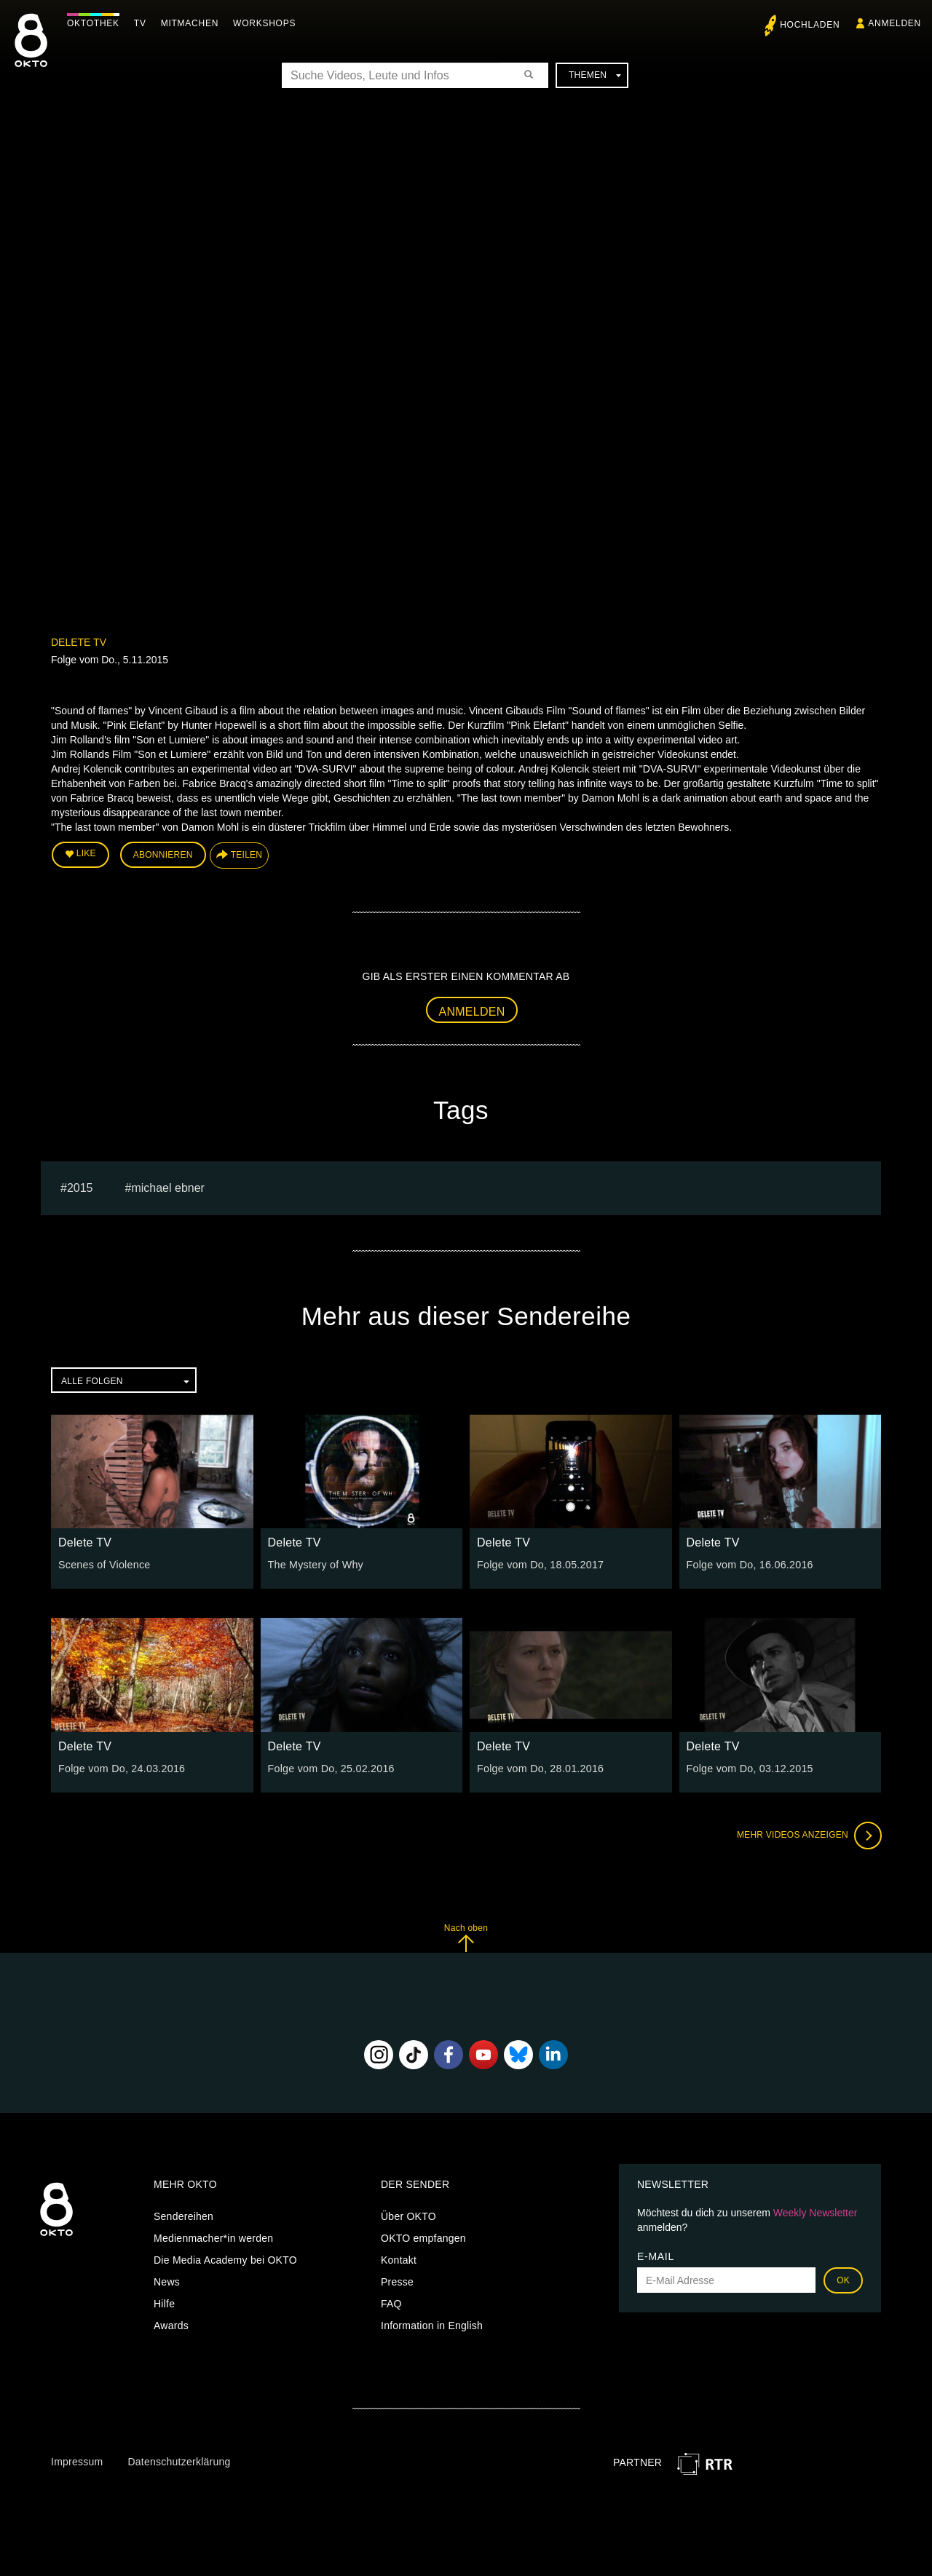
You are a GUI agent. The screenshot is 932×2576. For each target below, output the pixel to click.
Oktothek (95, 23)
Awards (171, 2325)
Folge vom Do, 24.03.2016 (120, 1767)
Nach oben (466, 1936)
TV (142, 23)
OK (843, 2280)
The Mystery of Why (315, 1564)
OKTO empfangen (423, 2237)
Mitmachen (192, 23)
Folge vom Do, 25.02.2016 (330, 1767)
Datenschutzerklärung (178, 2460)
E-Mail (655, 2255)
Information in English (432, 2325)
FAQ (391, 2303)
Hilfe (164, 2303)
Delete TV (78, 642)
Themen (595, 75)
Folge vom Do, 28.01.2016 (539, 1767)
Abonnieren (163, 855)
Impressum (77, 2460)
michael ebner (168, 1186)
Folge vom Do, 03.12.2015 (749, 1767)
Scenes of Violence (103, 1564)
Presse (397, 2281)
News (167, 2281)
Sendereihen (183, 2215)
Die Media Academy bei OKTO (225, 2259)
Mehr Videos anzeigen (808, 1834)
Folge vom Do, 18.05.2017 (539, 1564)
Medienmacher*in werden (213, 2237)
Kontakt (398, 2259)
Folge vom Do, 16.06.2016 (749, 1564)
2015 (80, 1186)
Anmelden (472, 1011)
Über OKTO (408, 2215)
